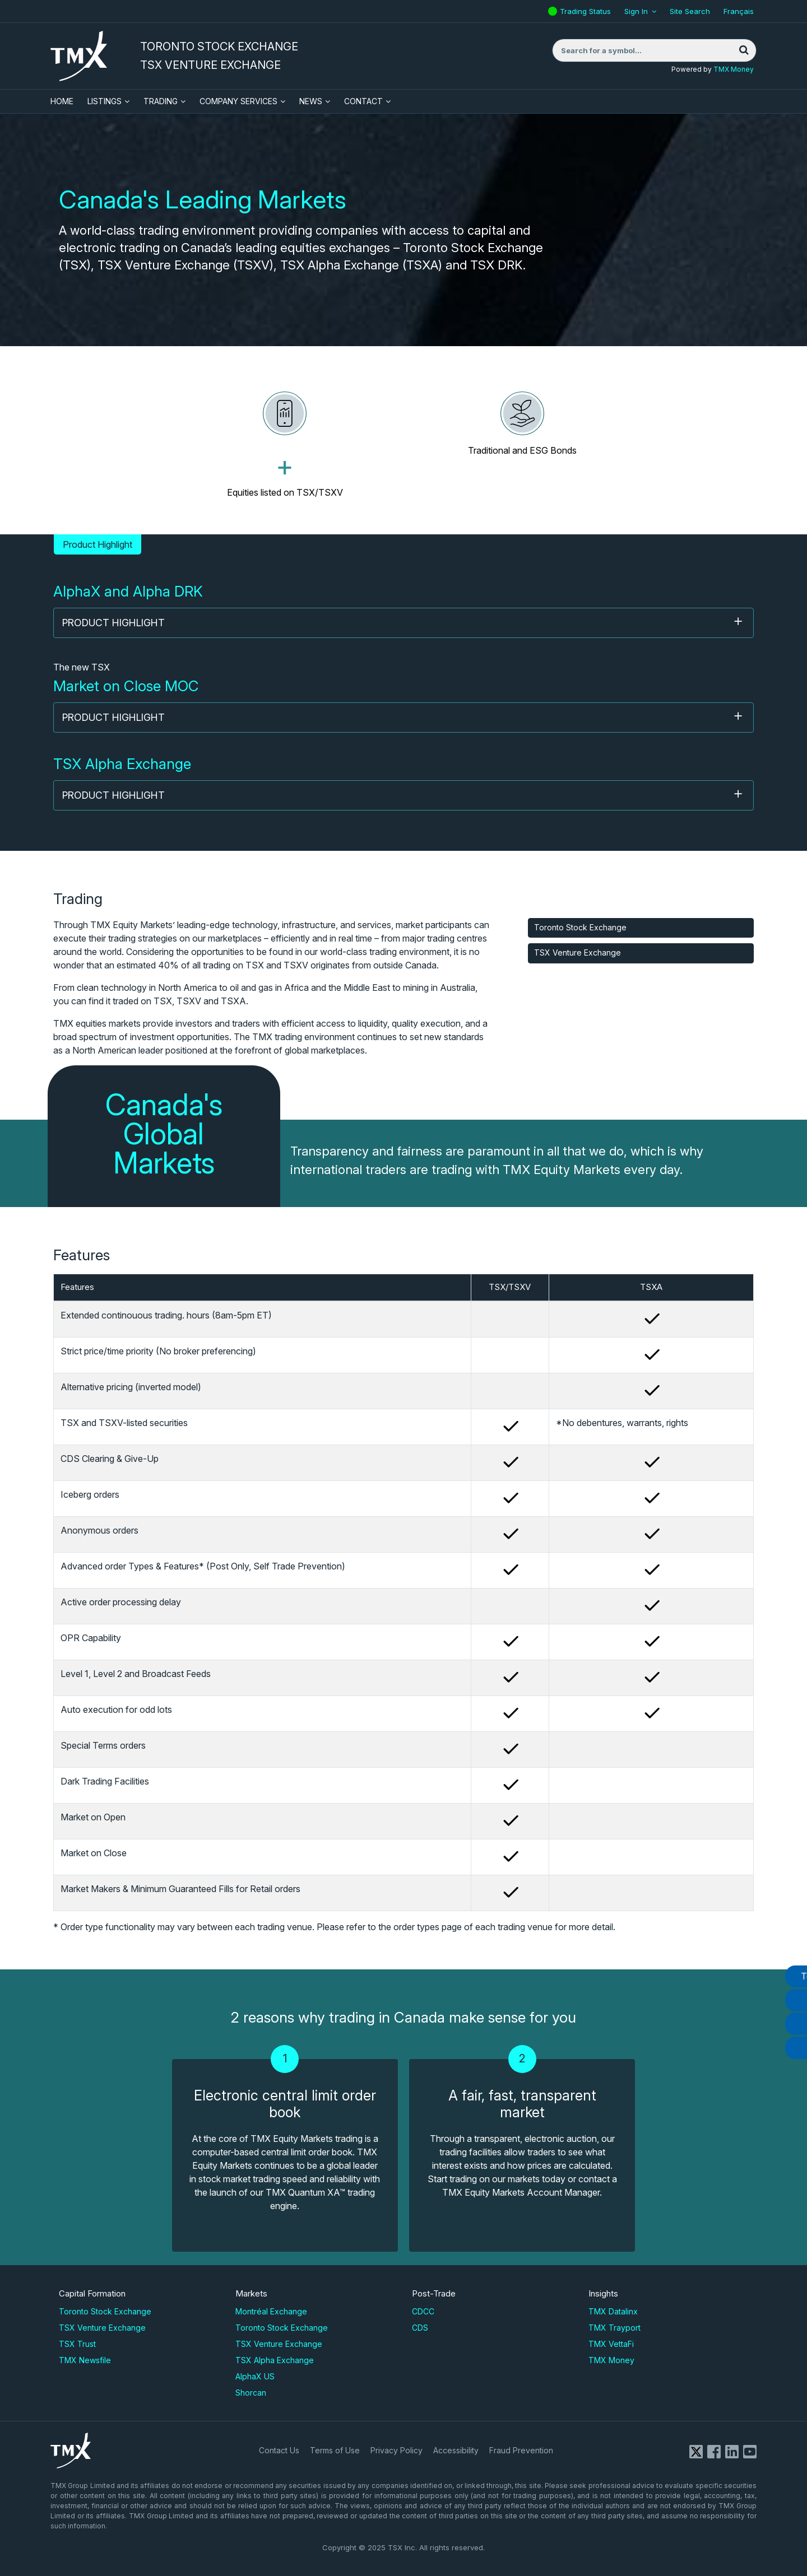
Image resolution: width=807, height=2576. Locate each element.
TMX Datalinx (613, 2311)
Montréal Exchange (271, 2311)
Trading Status (587, 8)
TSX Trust (77, 2344)
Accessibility (456, 2450)
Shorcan (250, 2392)
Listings (104, 101)
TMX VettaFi (611, 2344)
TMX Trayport (614, 2327)
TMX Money (733, 69)
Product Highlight (403, 621)
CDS (420, 2327)
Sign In (636, 11)
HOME (61, 101)
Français (738, 11)
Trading (160, 101)
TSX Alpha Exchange (274, 2360)
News (310, 101)
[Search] (743, 50)
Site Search (690, 11)
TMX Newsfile (85, 2360)
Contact (363, 101)
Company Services (238, 101)
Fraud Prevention (521, 2450)
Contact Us (279, 2450)
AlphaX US (255, 2376)
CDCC (423, 2311)
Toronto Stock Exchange (580, 927)
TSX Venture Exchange (577, 952)
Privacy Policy (396, 2450)
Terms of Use (335, 2450)
